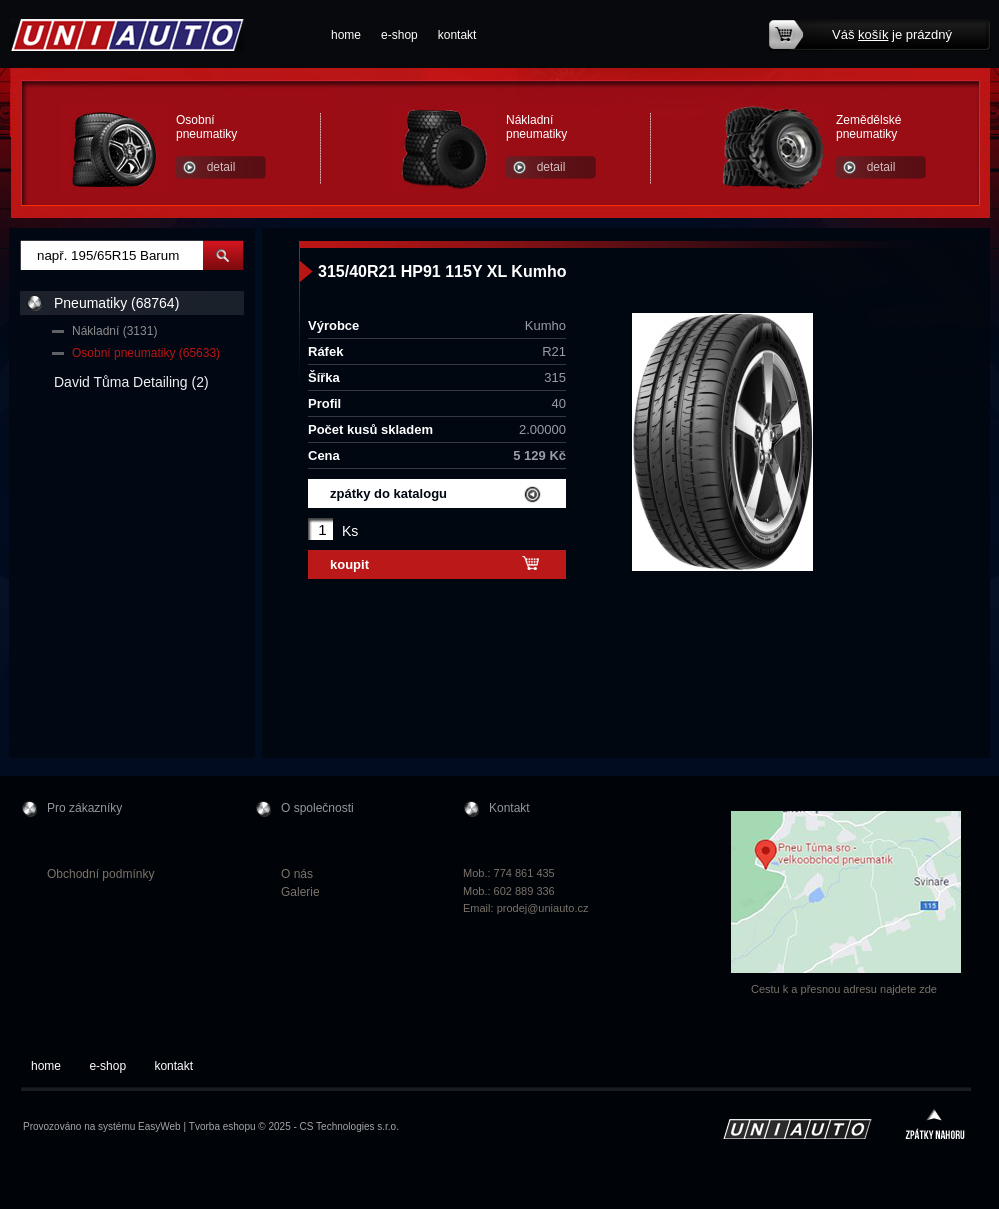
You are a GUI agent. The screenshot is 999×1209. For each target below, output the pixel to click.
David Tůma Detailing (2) (131, 382)
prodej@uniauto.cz (543, 908)
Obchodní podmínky (100, 874)
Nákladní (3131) (114, 331)
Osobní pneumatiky (206, 127)
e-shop (399, 35)
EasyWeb (159, 1126)
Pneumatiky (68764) (116, 303)
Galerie (300, 892)
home (346, 35)
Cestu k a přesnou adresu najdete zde (844, 989)
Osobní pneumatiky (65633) (146, 353)
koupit (349, 564)
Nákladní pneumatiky (536, 127)
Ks (350, 531)
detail (221, 167)
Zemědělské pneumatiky (868, 127)
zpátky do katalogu (388, 493)
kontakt (457, 35)
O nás (297, 874)
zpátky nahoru (935, 1126)
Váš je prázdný (892, 34)
